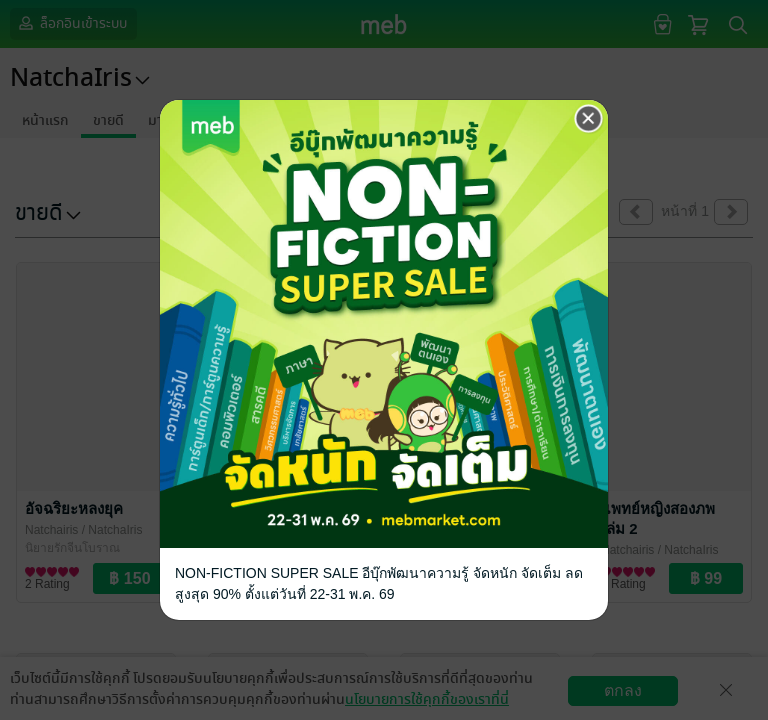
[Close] (589, 119)
